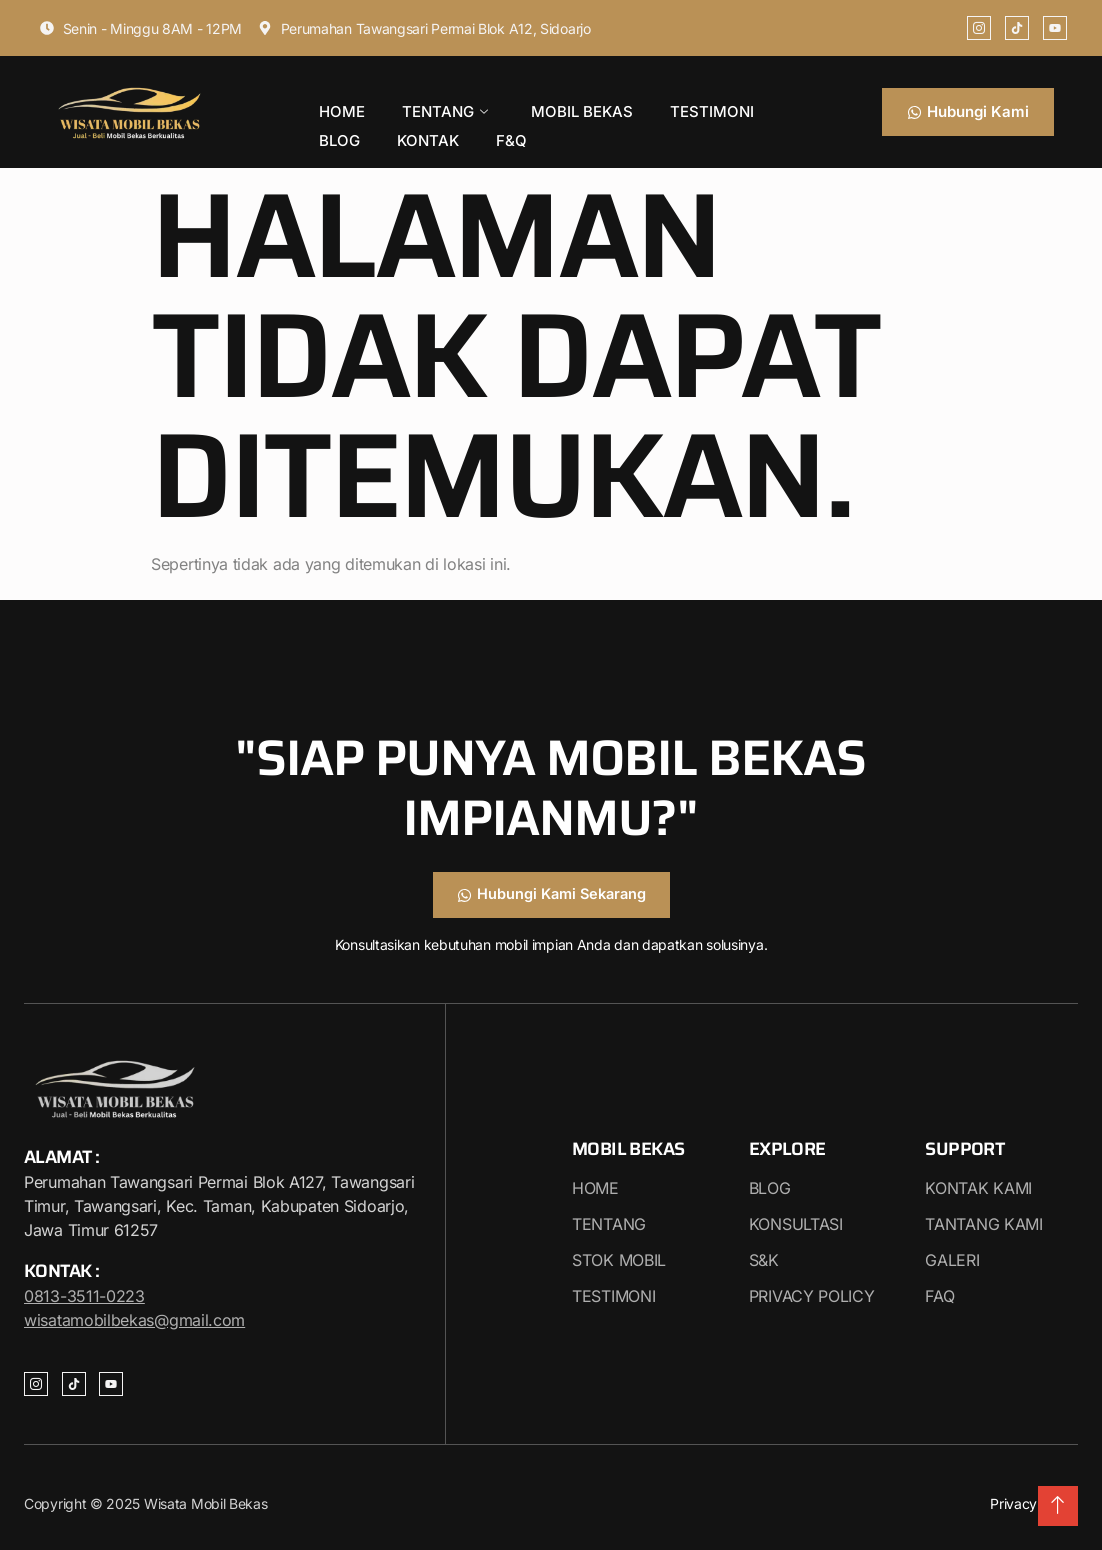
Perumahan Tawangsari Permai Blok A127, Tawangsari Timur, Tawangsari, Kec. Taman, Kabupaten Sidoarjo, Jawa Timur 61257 (219, 1207)
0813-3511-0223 (84, 1296)
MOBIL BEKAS (548, 106)
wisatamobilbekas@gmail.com (134, 1320)
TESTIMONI (664, 106)
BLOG (749, 106)
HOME (336, 106)
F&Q (413, 127)
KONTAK (344, 127)
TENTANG (425, 107)
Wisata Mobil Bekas (203, 1503)
